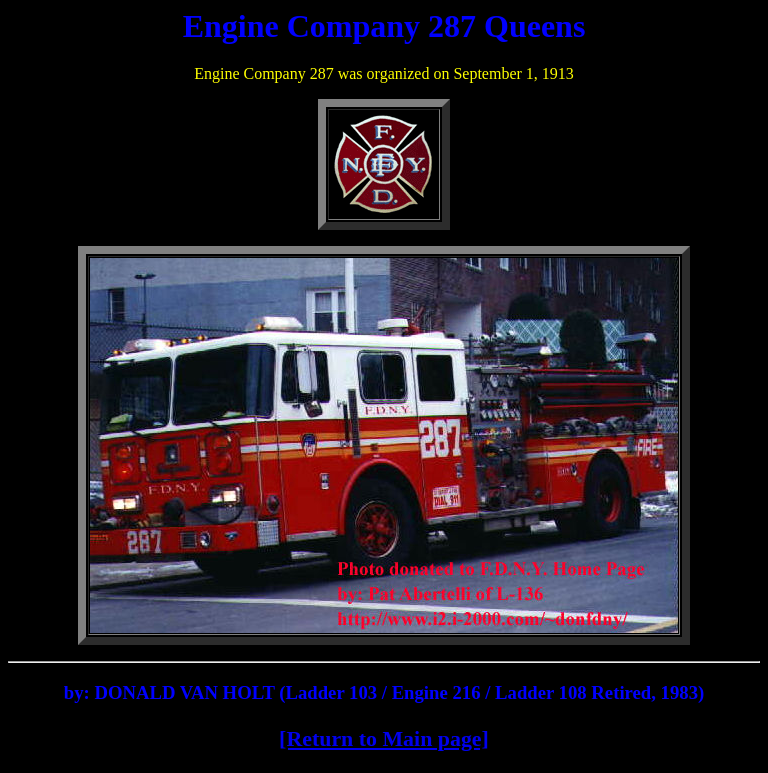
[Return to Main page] (384, 738)
